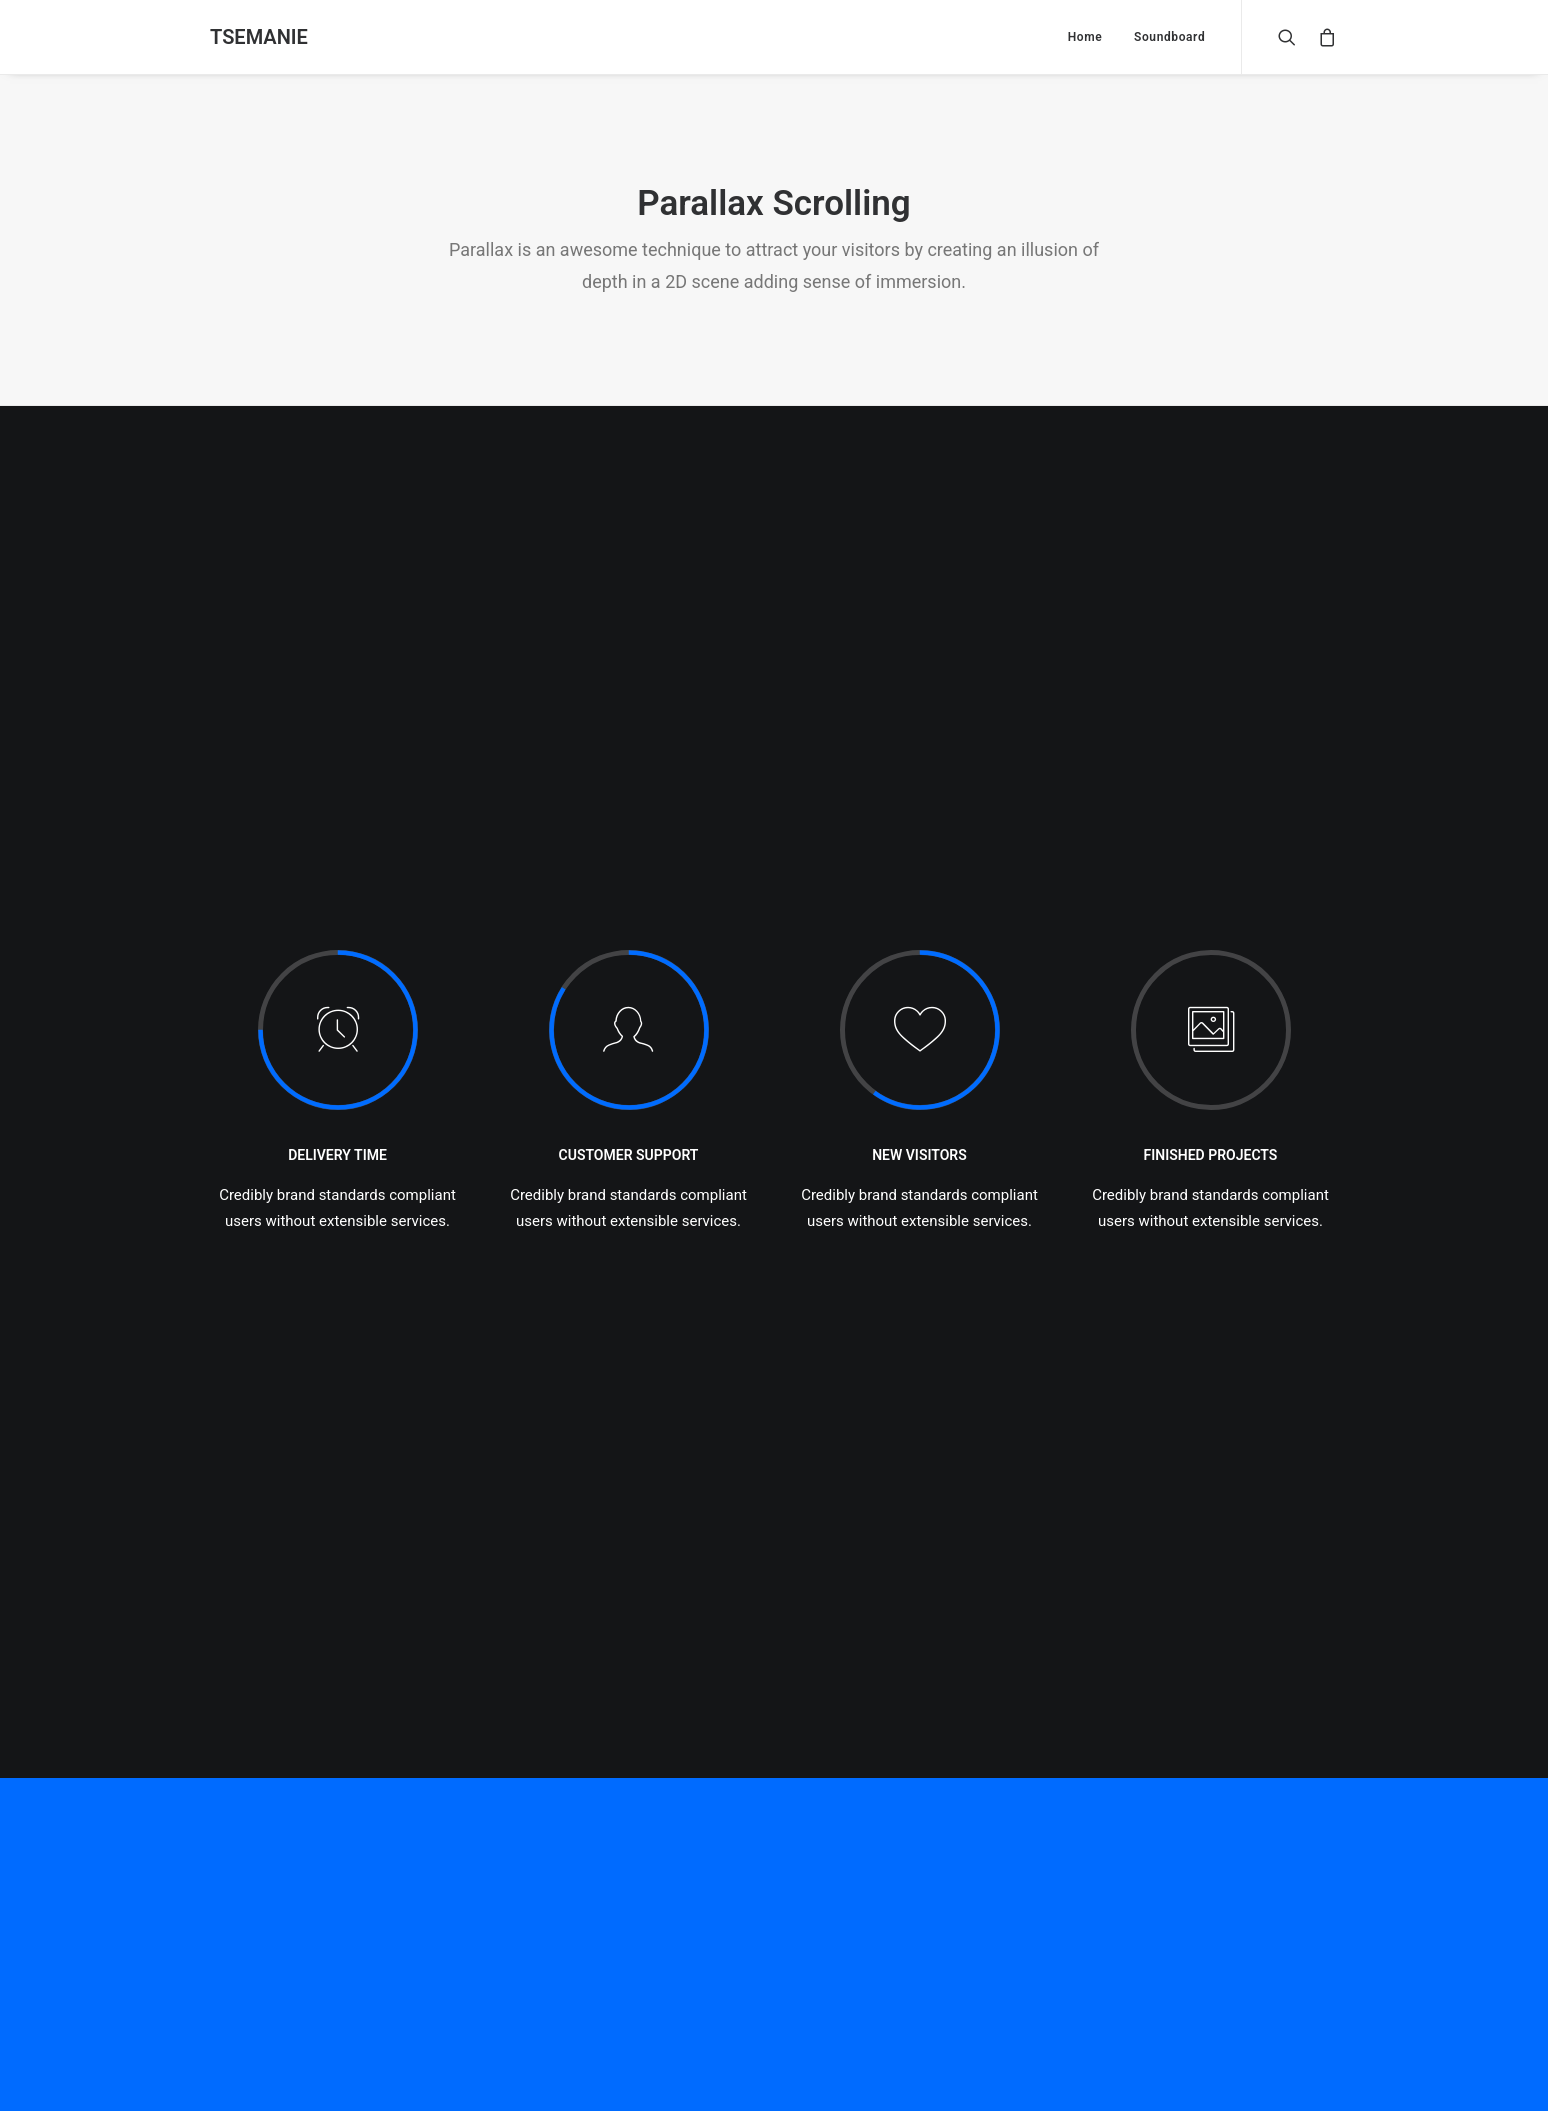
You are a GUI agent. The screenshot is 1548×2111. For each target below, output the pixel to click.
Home (1085, 37)
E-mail (621, 1784)
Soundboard (1169, 37)
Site (993, 1784)
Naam (235, 1784)
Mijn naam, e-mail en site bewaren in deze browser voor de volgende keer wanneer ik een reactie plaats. (539, 1886)
